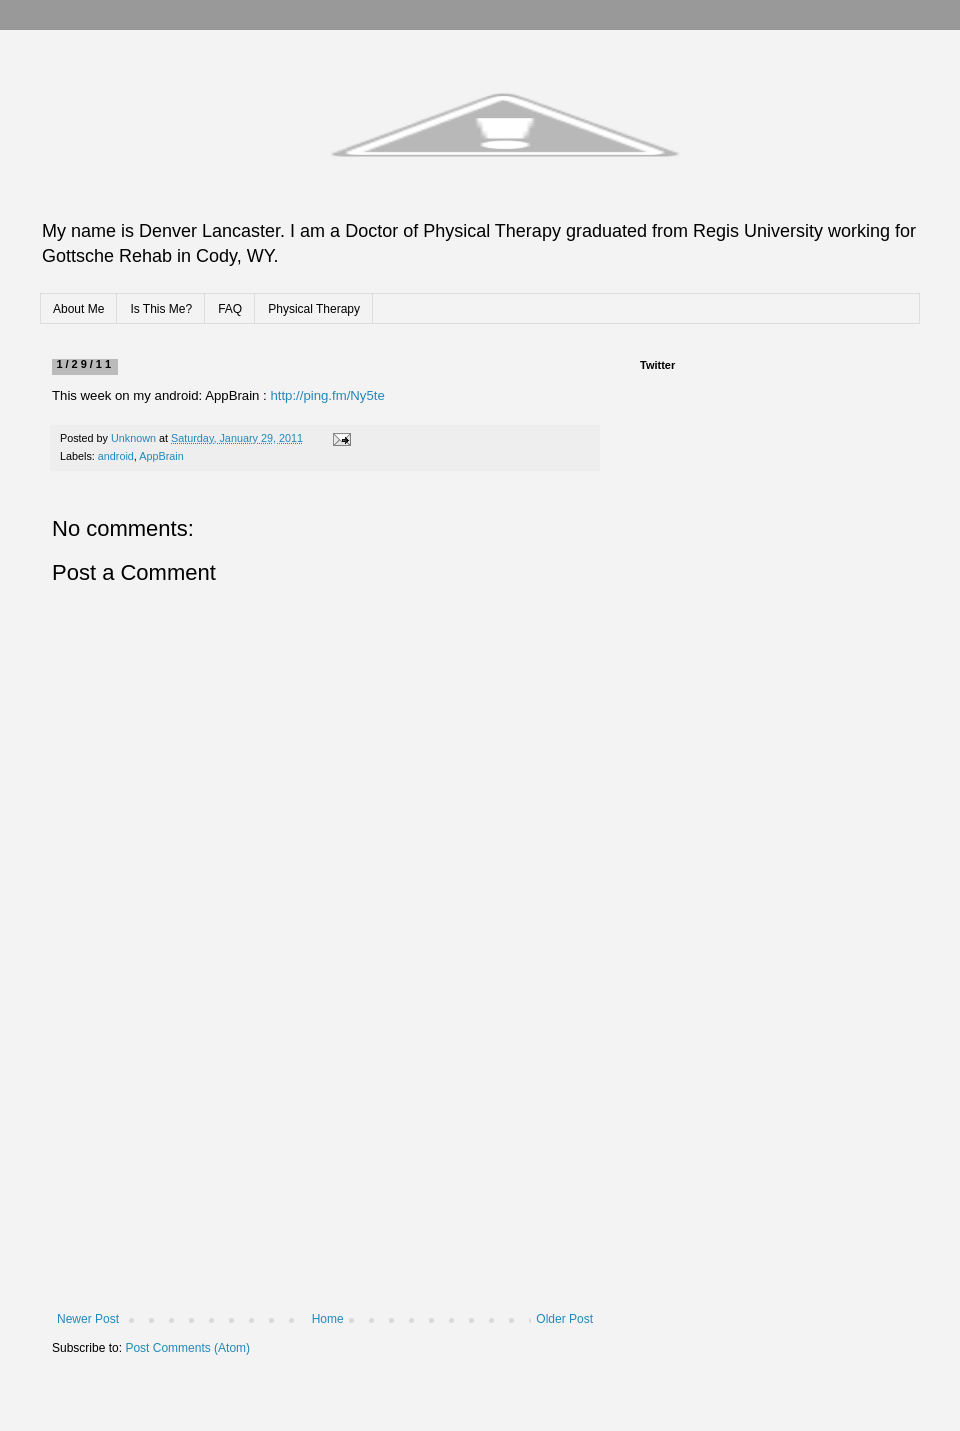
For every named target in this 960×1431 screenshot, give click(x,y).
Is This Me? (161, 309)
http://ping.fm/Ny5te (327, 395)
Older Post (564, 1319)
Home (328, 1319)
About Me (78, 309)
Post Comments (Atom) (187, 1348)
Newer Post (88, 1319)
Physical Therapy (314, 309)
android (116, 456)
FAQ (230, 309)
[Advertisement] (325, 1162)
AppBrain (161, 456)
